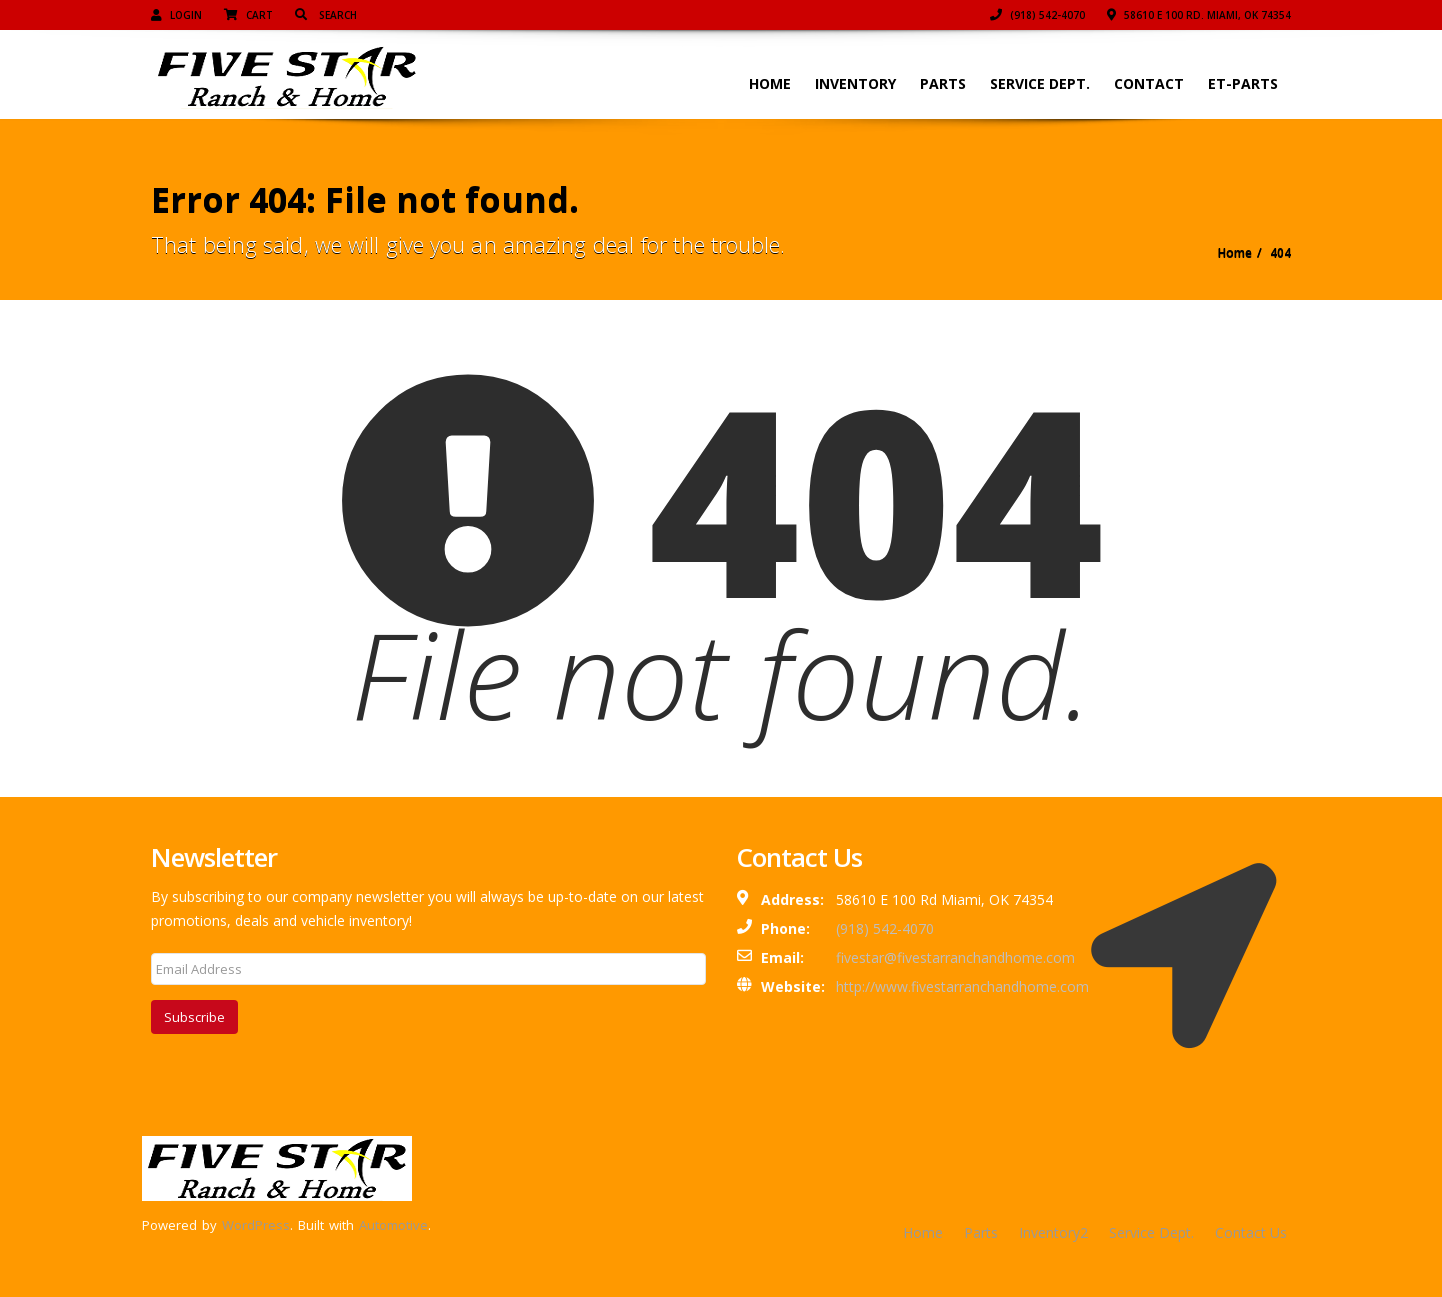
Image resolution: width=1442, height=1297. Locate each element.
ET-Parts (1243, 83)
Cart (248, 15)
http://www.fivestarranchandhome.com (962, 986)
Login (176, 15)
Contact (1149, 83)
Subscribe (194, 1017)
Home (770, 83)
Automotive (393, 1225)
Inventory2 (1053, 1232)
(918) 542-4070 (1037, 15)
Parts (943, 83)
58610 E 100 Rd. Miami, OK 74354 (1199, 15)
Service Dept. (1040, 83)
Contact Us (1251, 1232)
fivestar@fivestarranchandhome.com (955, 957)
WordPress (256, 1225)
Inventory (855, 83)
